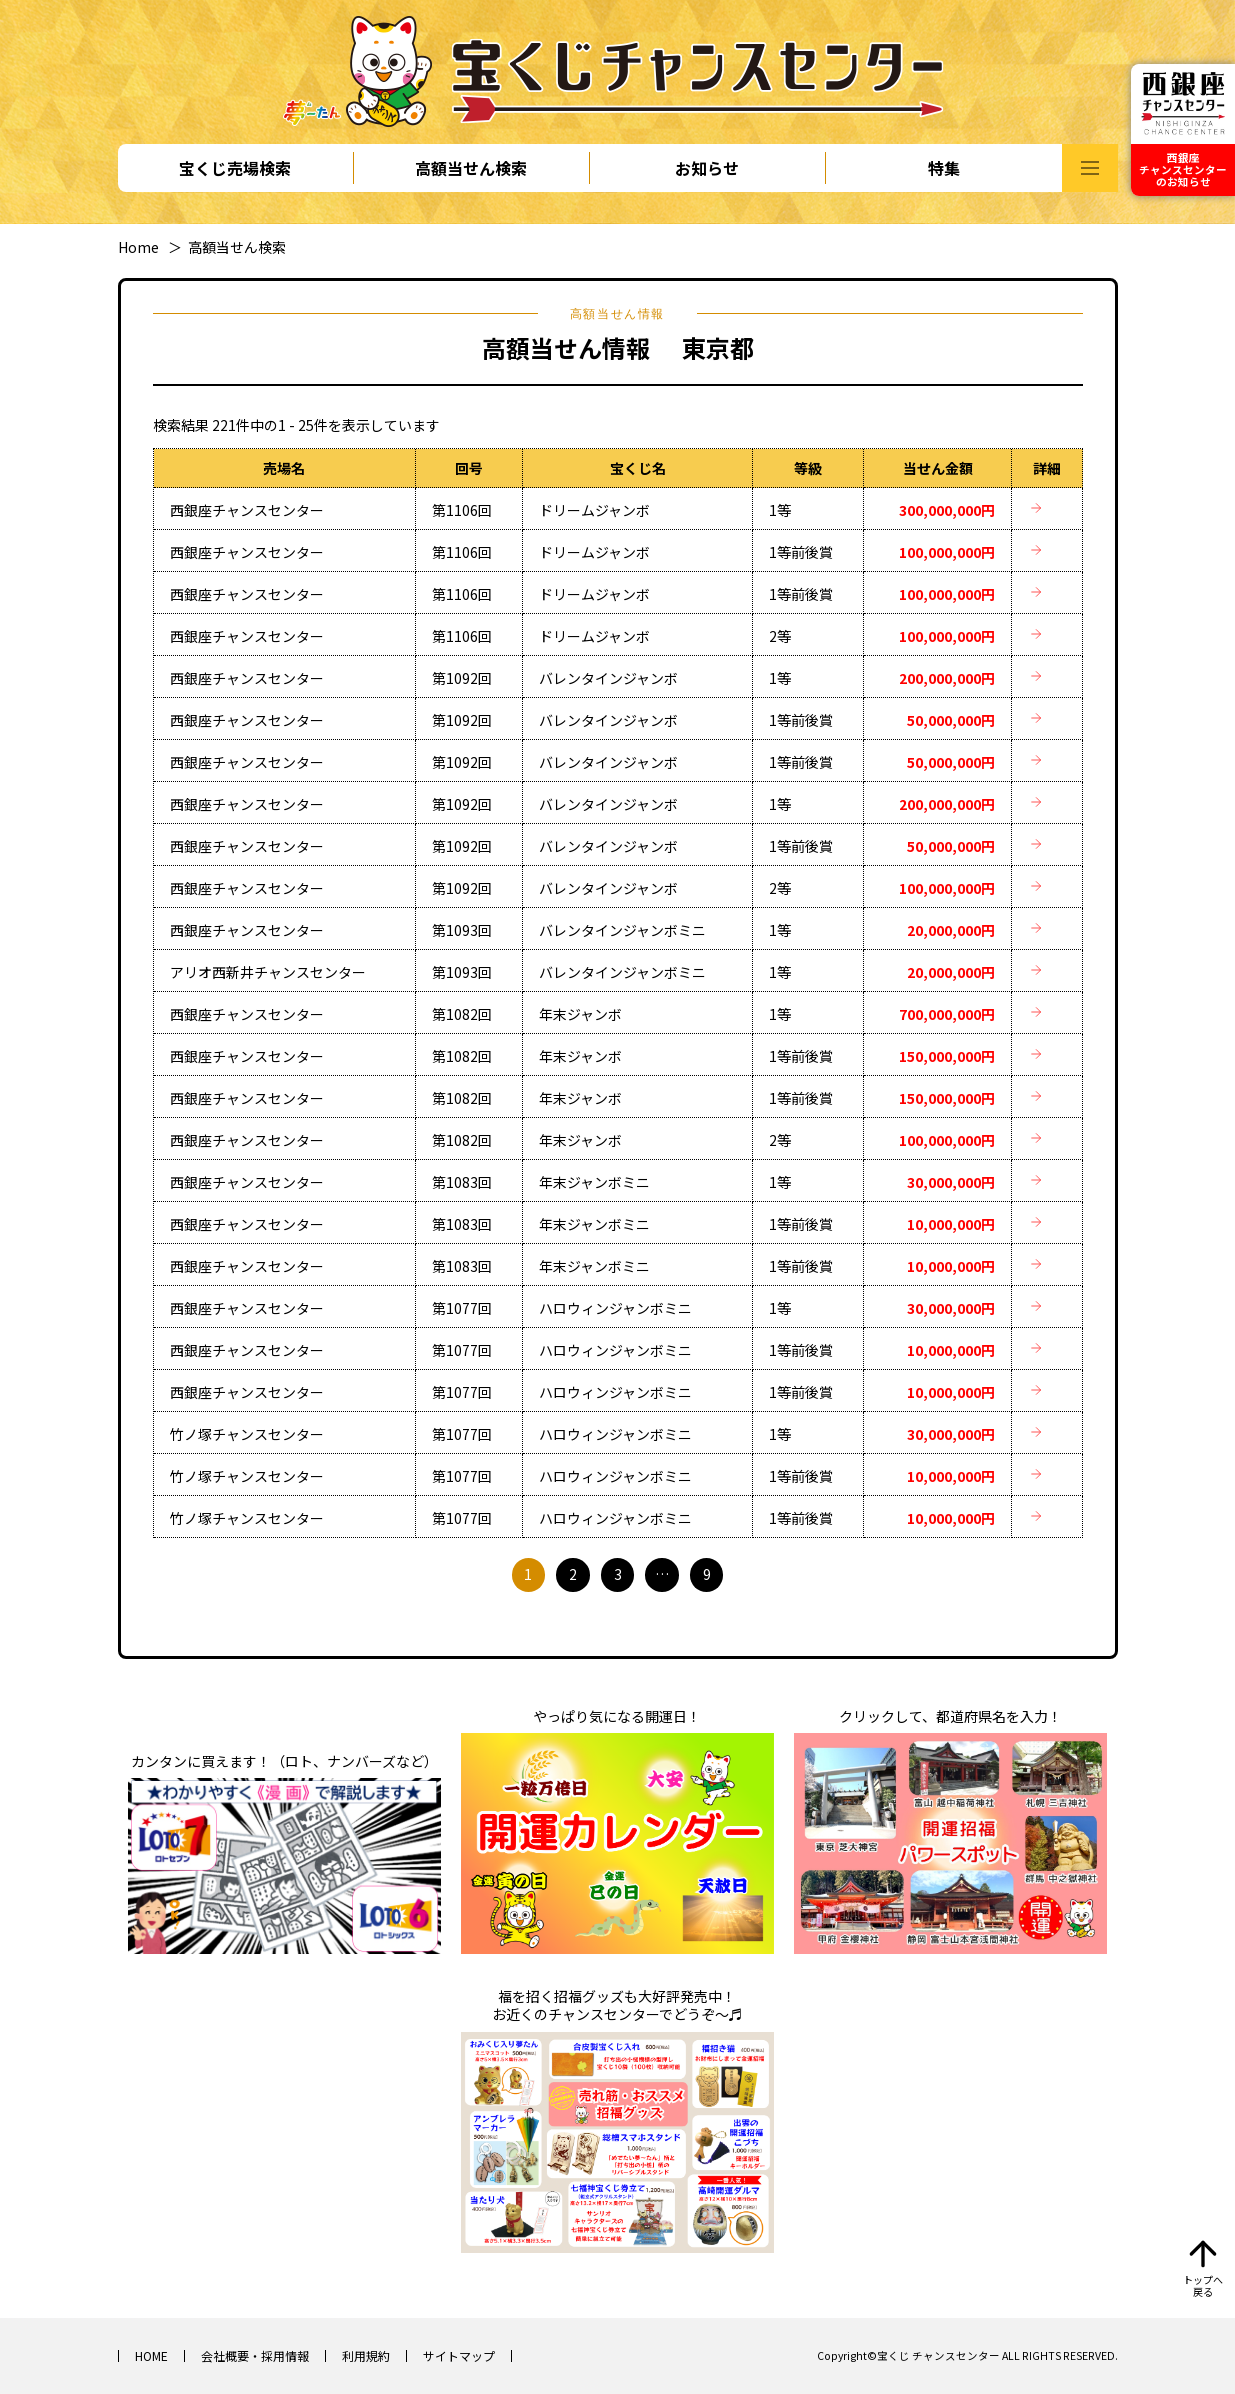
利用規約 (366, 2355)
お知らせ (707, 168)
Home (138, 247)
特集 (944, 168)
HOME (151, 2355)
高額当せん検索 (471, 168)
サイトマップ (459, 2355)
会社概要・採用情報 (255, 2355)
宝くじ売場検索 (235, 168)
